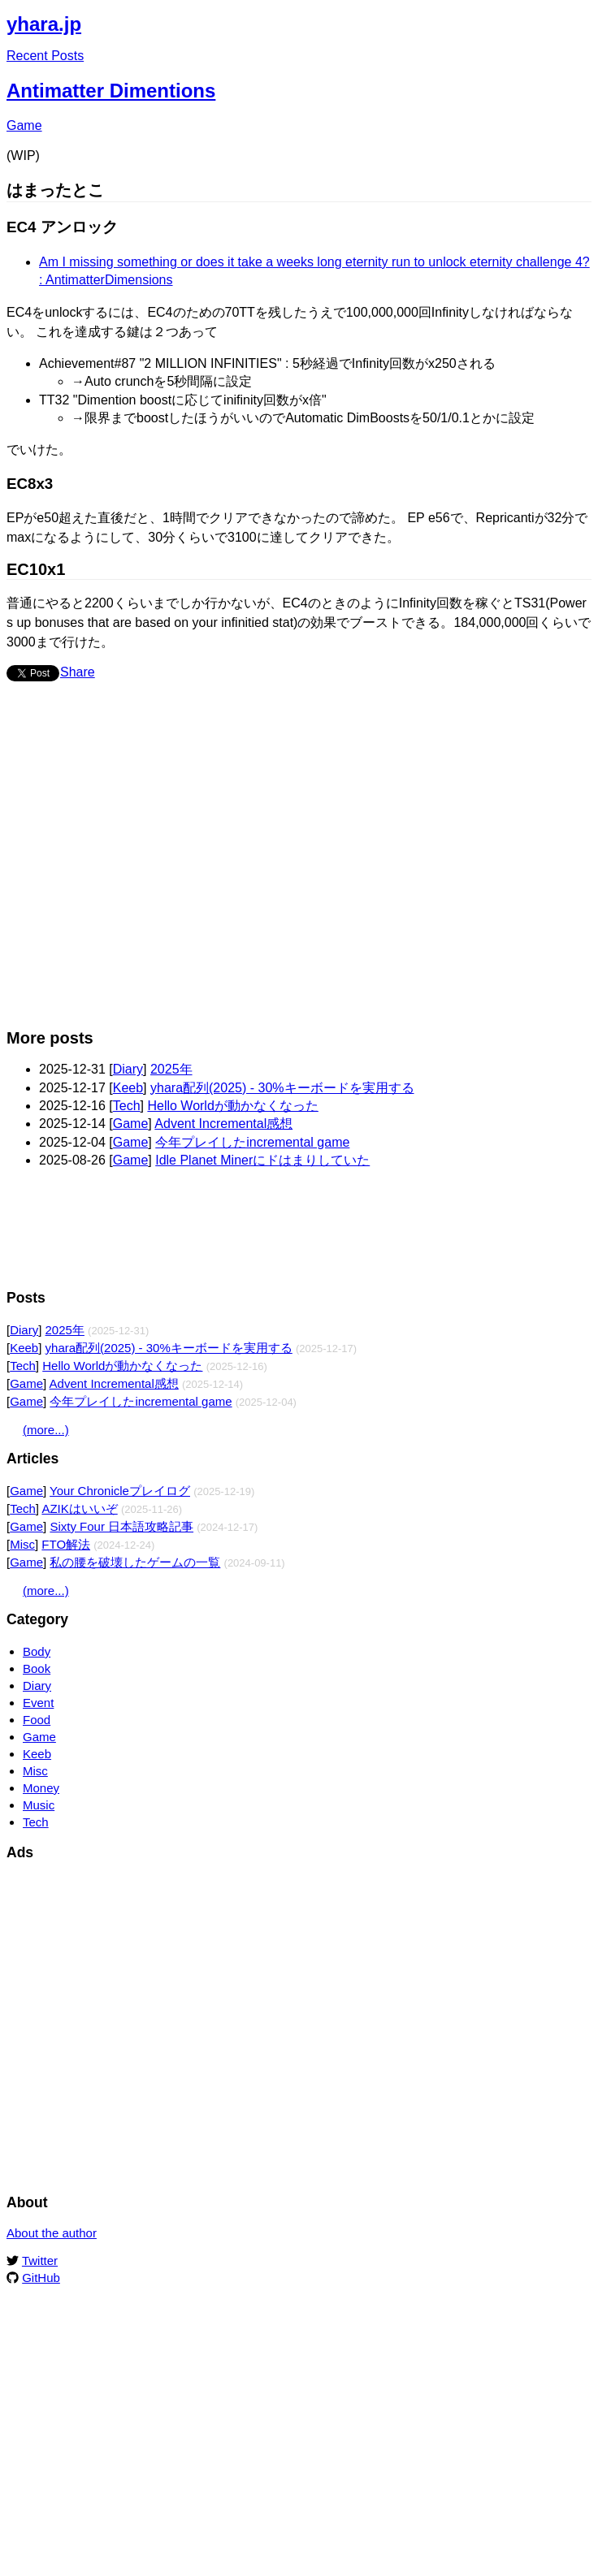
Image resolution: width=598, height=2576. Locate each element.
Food (36, 1720)
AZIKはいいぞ (79, 1508)
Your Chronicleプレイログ (120, 1491)
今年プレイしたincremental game (252, 1142)
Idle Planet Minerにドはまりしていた (262, 1160)
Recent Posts (45, 56)
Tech (127, 1106)
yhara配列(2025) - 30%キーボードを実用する (282, 1088)
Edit (580, 20)
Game (24, 125)
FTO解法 (65, 1544)
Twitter (40, 2260)
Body (36, 1651)
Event (38, 1702)
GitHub (41, 2277)
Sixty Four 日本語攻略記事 (121, 1526)
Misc (22, 1544)
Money (41, 1788)
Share (77, 672)
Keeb (128, 1088)
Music (38, 1805)
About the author (51, 2233)
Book (36, 1668)
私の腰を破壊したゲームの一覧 (135, 1562)
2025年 (171, 1069)
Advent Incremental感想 (223, 1123)
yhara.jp (43, 24)
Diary (128, 1069)
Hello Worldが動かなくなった (232, 1106)
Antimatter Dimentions (110, 91)
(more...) (46, 1430)
